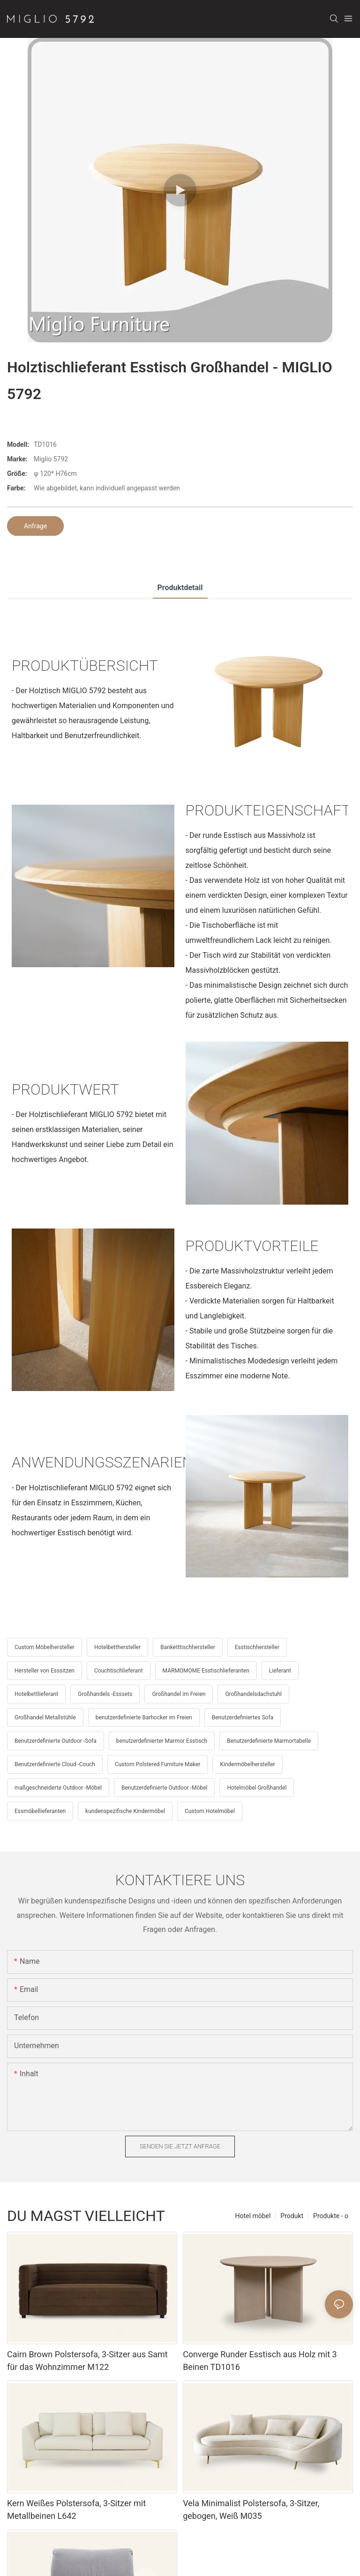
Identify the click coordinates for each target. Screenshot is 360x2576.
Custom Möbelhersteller (45, 1647)
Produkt (291, 2216)
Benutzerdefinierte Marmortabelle (269, 1741)
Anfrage (35, 526)
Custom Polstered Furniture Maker (158, 1764)
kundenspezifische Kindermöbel (125, 1811)
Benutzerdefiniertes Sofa (242, 1717)
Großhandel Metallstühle (45, 1717)
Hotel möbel (253, 2216)
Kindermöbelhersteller (247, 1764)
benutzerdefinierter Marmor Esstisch (161, 1741)
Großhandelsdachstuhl (253, 1694)
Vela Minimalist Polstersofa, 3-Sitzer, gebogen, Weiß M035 (251, 2509)
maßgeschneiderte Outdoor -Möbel (58, 1787)
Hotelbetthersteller (117, 1647)
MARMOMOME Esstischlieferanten (206, 1670)
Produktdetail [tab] (180, 587)
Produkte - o (330, 2216)
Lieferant (280, 1670)
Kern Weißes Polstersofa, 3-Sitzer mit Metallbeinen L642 (76, 2509)
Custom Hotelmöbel (210, 1811)
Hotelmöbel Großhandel (256, 1787)
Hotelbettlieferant (36, 1694)
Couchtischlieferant (118, 1670)
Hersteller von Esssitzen (45, 1670)
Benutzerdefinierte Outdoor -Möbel (164, 1787)
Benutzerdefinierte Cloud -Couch (55, 1764)
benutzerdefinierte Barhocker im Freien (144, 1717)
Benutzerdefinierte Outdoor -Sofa (56, 1741)
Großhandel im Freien (178, 1694)
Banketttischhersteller (187, 1647)
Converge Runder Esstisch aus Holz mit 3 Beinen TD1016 (260, 2360)
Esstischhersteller (257, 1647)
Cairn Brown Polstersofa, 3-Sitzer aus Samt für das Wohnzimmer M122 (87, 2360)
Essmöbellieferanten (40, 1811)
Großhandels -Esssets (105, 1694)
